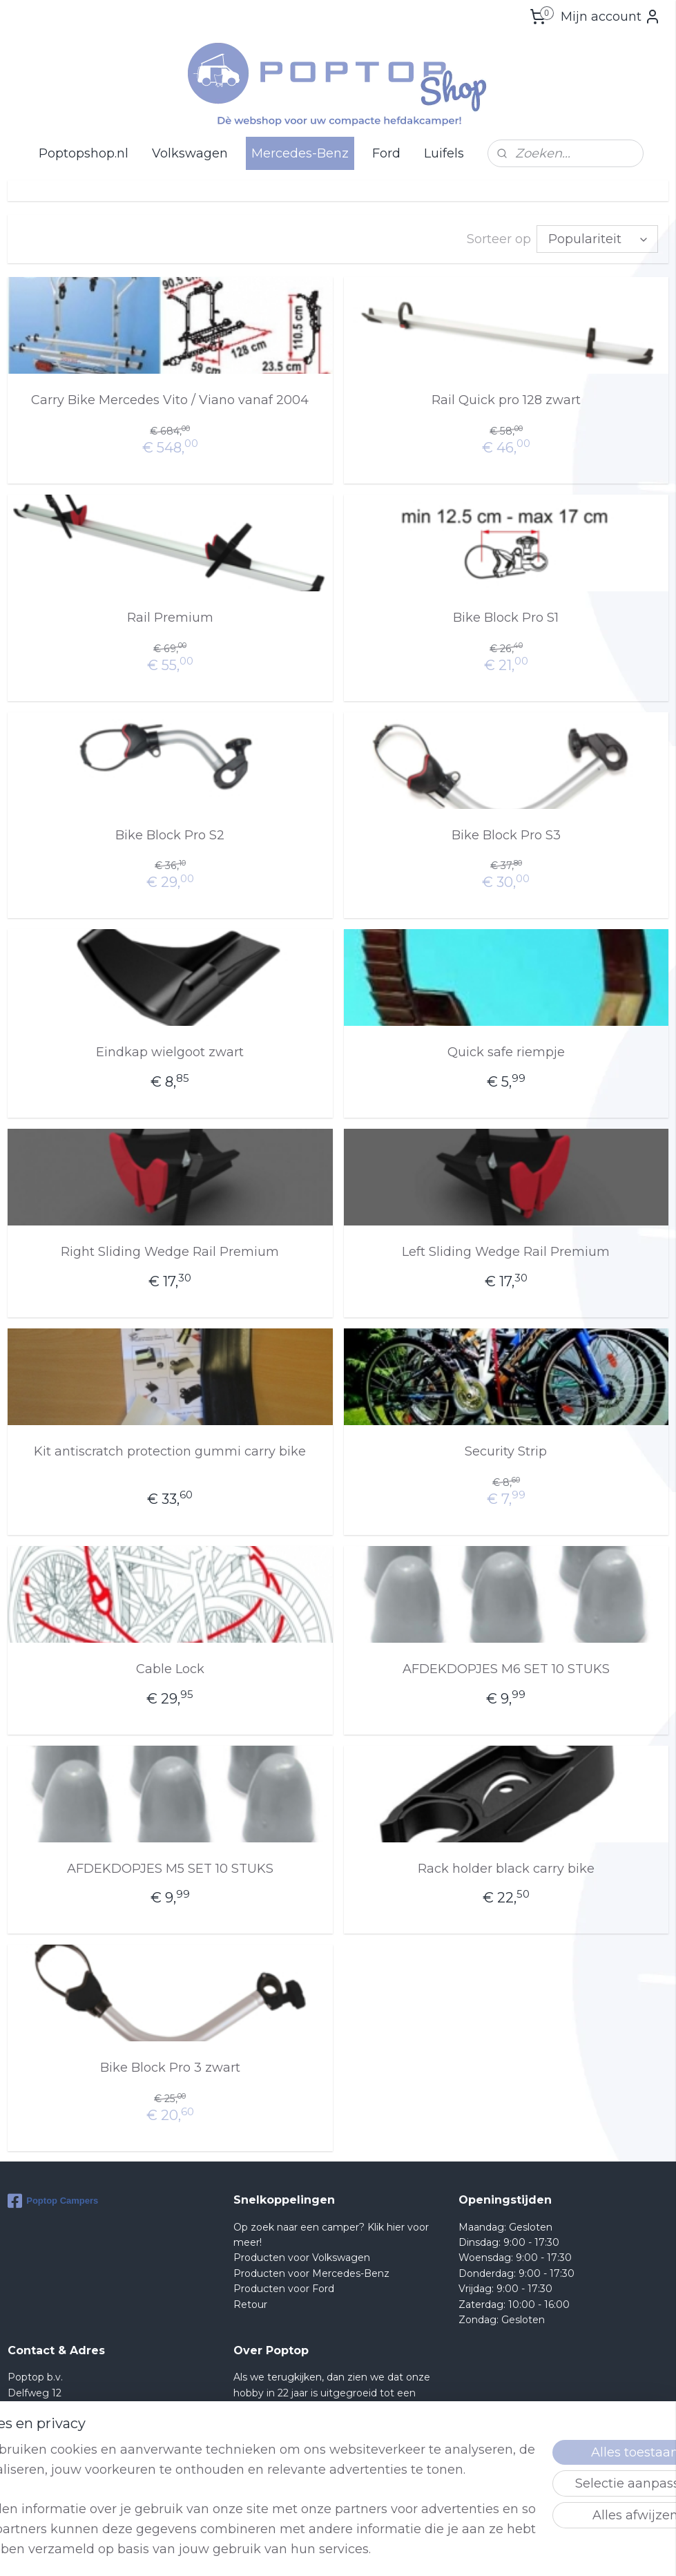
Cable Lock (170, 1667)
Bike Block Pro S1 (506, 616)
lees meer (286, 2484)
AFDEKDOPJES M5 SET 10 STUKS (170, 1867)
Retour (250, 2303)
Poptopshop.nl (83, 153)
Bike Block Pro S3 (506, 833)
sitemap (384, 2550)
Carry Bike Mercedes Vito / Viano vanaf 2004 (170, 398)
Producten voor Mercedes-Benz (311, 2272)
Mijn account (611, 16)
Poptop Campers (53, 2199)
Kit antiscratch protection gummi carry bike (170, 1450)
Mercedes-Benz (300, 153)
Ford (386, 153)
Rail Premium (170, 616)
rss (410, 2550)
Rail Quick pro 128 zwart (506, 398)
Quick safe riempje (506, 1050)
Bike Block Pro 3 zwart (170, 2066)
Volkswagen (190, 153)
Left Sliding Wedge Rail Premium (506, 1250)
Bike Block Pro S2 (169, 833)
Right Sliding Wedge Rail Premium (170, 1250)
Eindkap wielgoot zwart (170, 1050)
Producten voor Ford (283, 2287)
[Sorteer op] (597, 238)
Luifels (444, 153)
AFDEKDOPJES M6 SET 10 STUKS (506, 1667)
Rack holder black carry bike (506, 1867)
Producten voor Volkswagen (301, 2256)
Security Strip (506, 1450)
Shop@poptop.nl (63, 2453)
